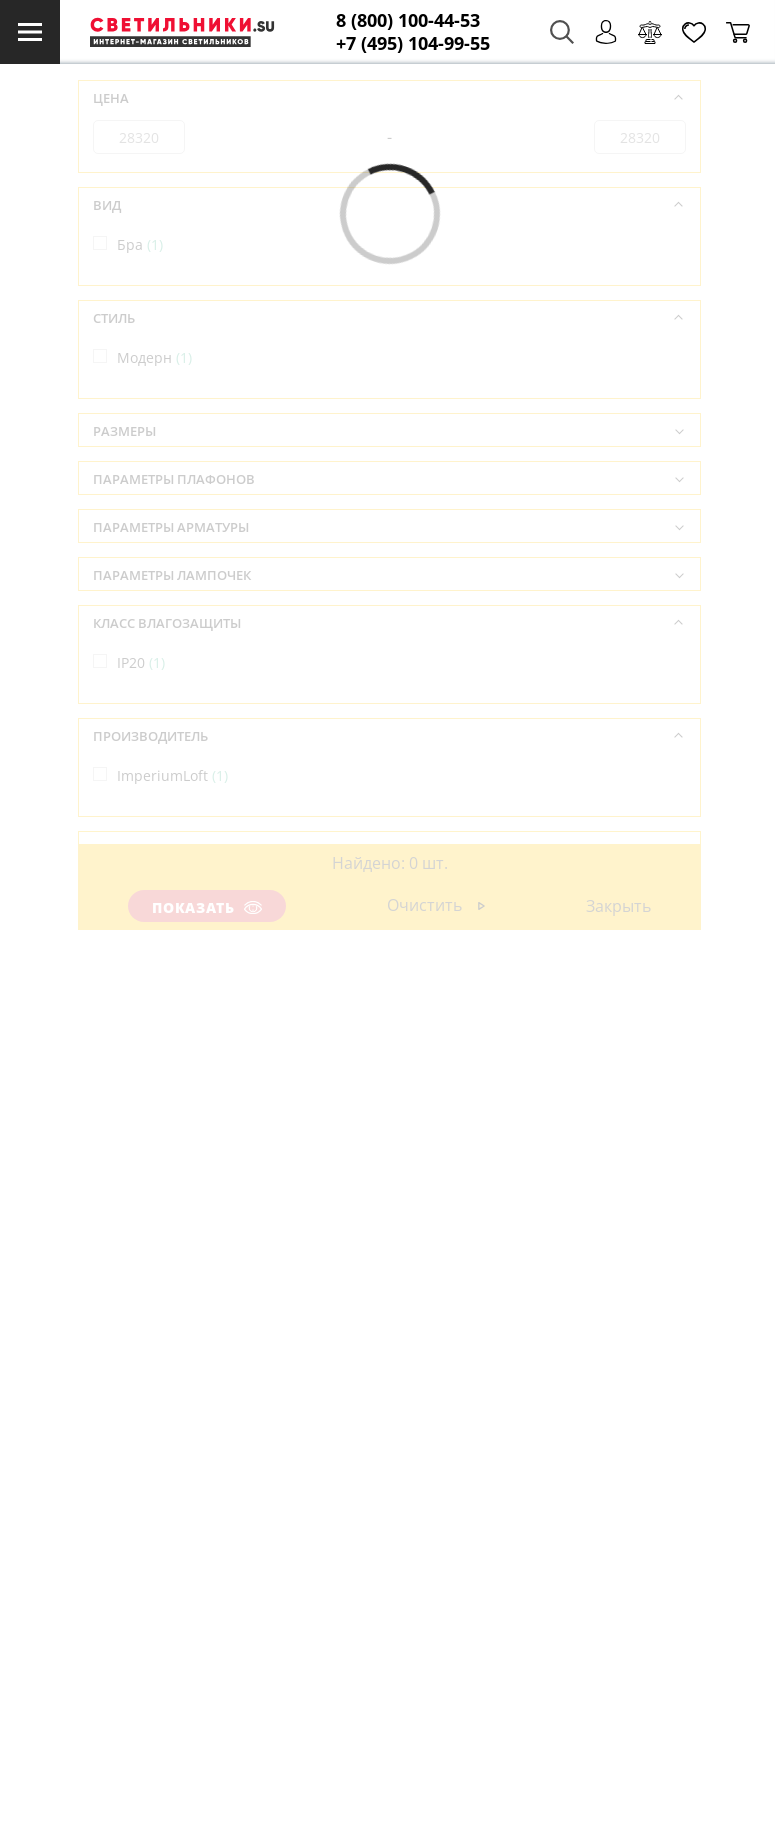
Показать (207, 907)
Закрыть (618, 906)
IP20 (141, 662)
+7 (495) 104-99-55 (413, 43)
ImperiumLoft (172, 775)
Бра (140, 244)
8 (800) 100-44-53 (408, 20)
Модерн (154, 357)
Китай (148, 888)
